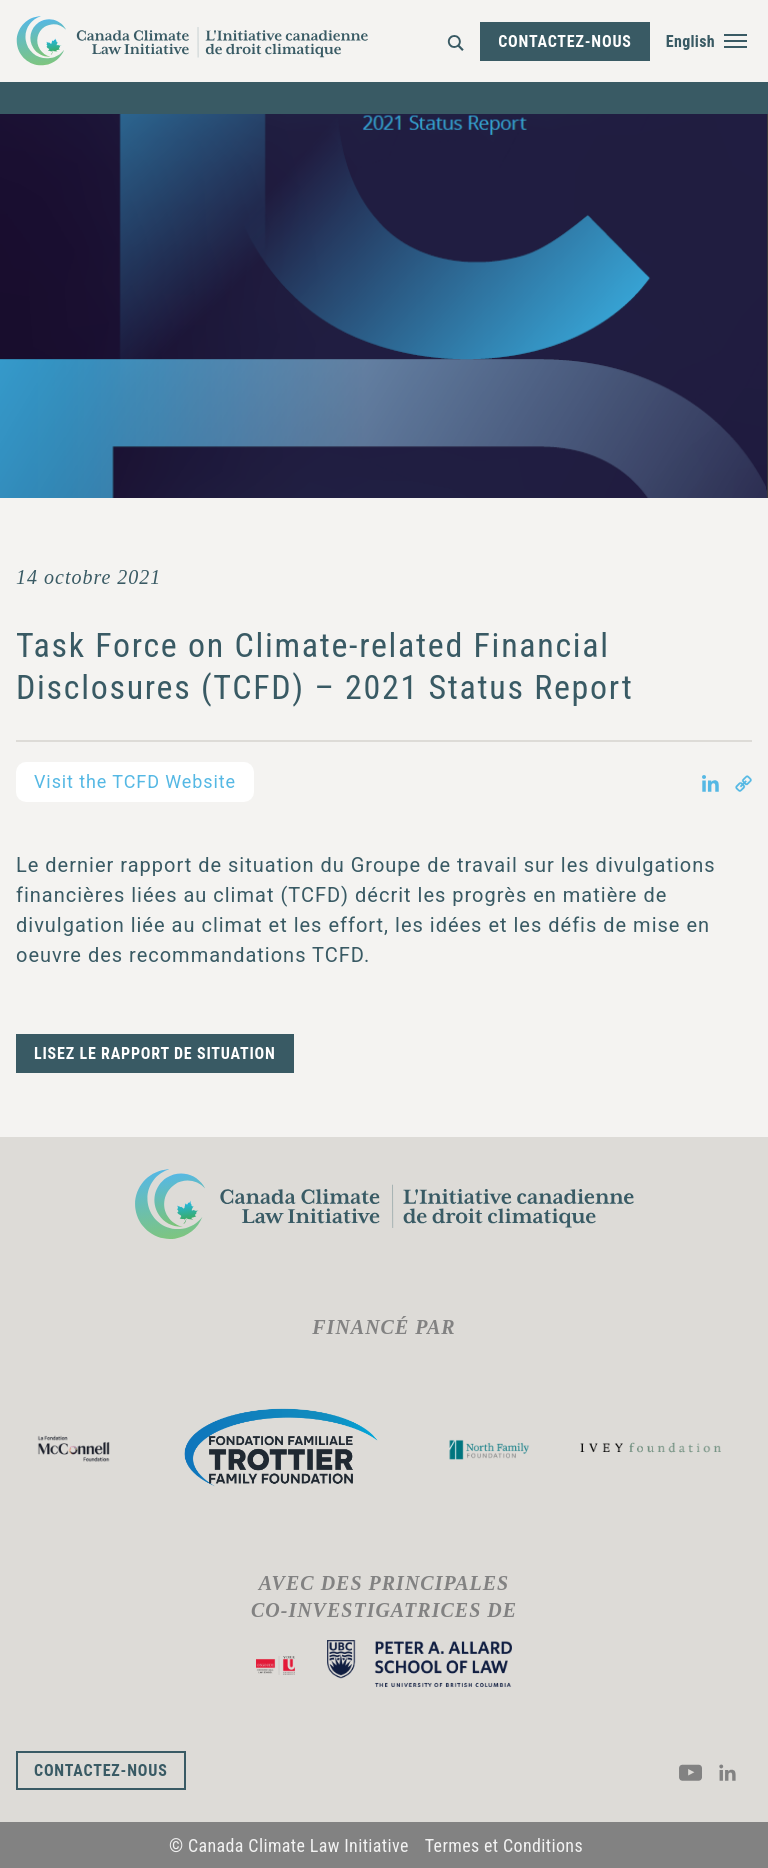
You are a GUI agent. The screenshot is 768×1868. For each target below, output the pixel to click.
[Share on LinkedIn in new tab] (710, 782)
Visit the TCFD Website (135, 781)
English (690, 41)
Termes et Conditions (504, 1845)
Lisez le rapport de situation (155, 1053)
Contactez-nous (565, 41)
